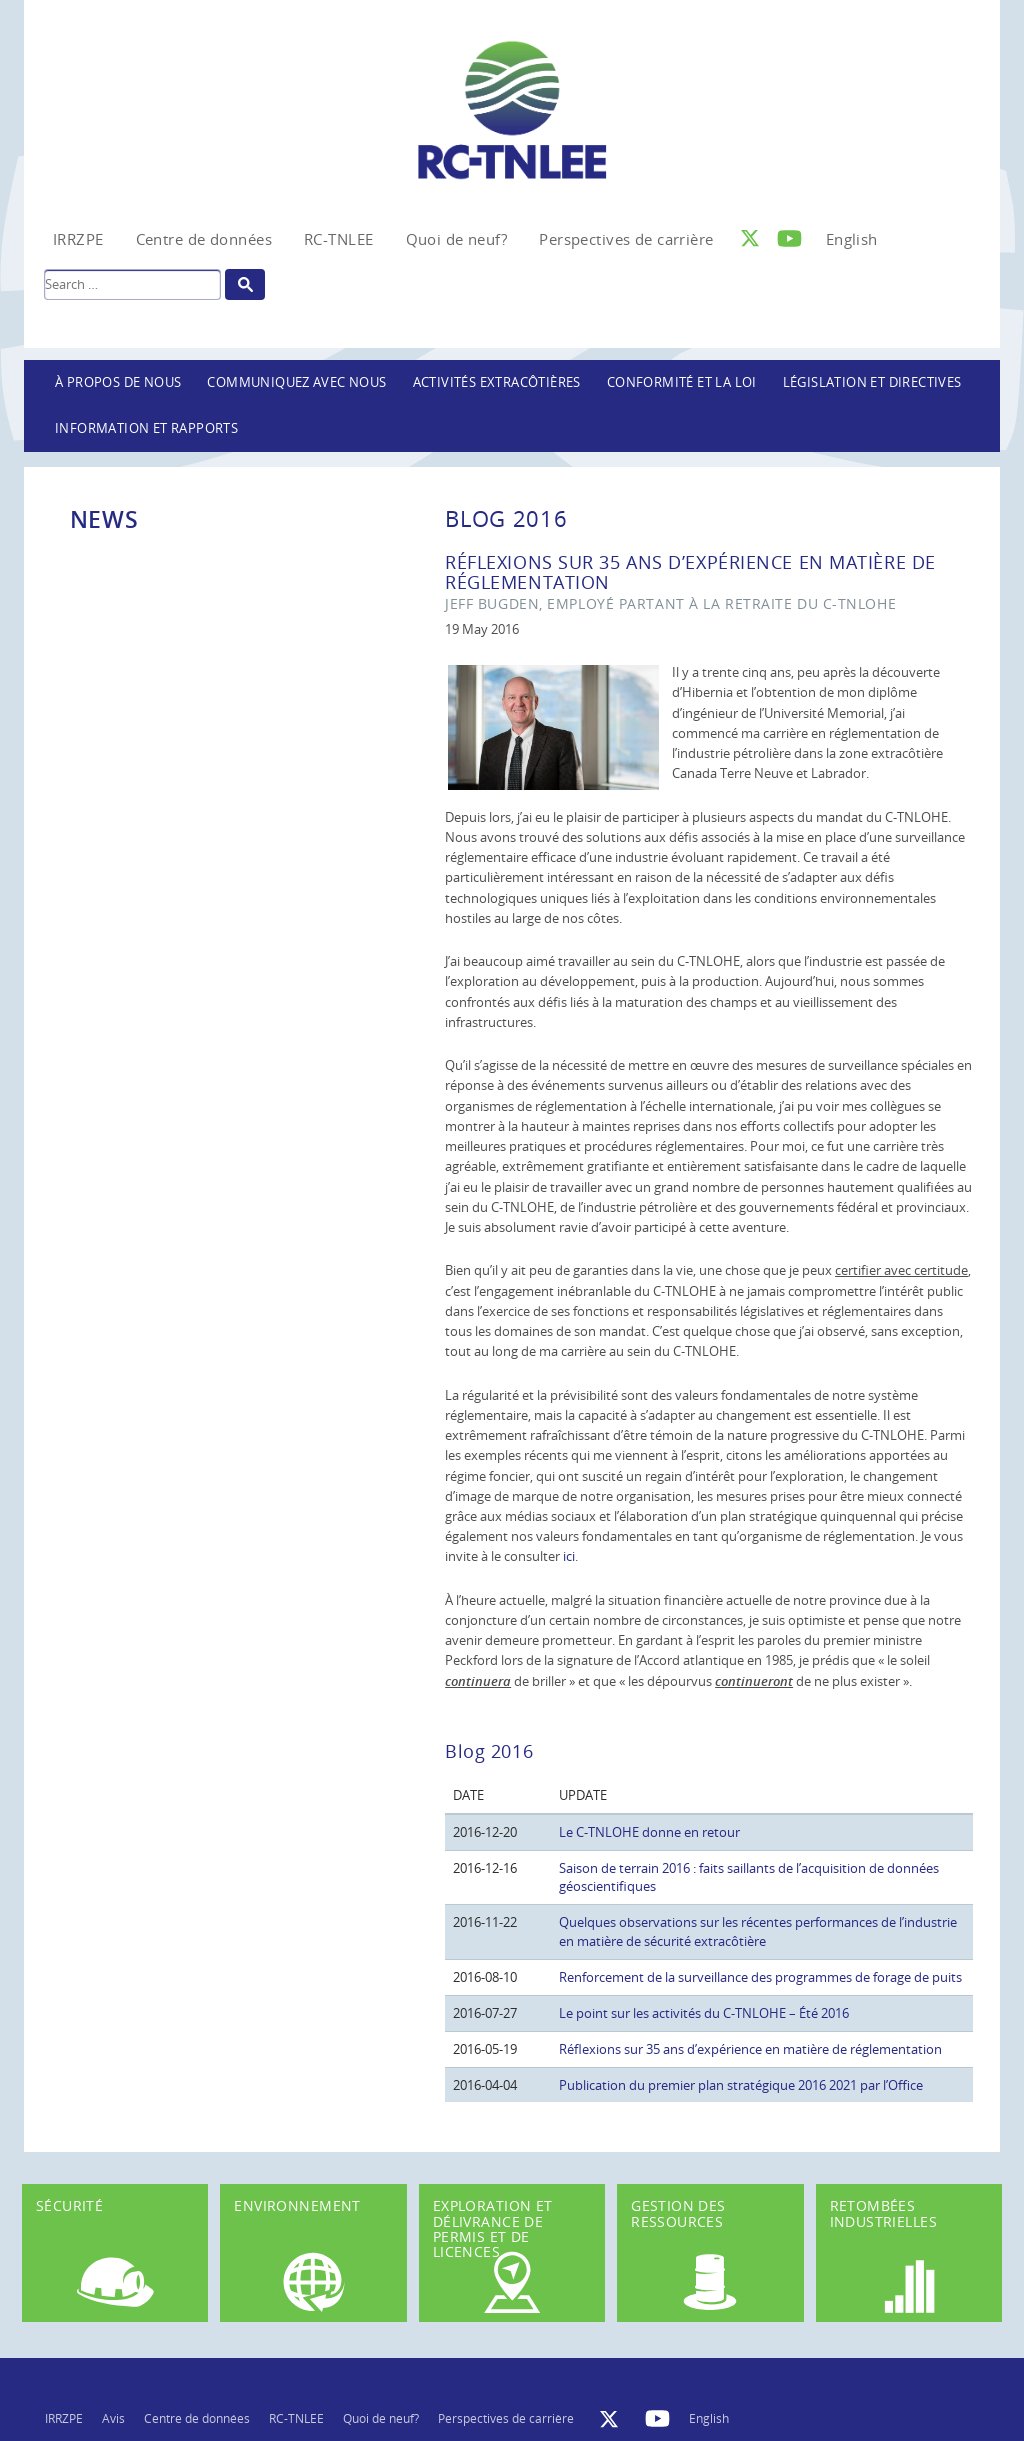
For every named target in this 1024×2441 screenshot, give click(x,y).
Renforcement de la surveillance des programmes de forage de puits (760, 1977)
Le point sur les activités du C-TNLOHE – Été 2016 (704, 2013)
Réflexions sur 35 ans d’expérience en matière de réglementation (750, 2049)
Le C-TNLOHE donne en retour (649, 1832)
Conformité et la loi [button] (682, 382)
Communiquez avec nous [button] (296, 382)
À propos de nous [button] (118, 382)
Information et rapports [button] (146, 428)
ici (569, 1556)
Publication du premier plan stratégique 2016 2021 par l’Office (741, 2085)
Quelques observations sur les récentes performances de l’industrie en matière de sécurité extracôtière (758, 1931)
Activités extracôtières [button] (497, 382)
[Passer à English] (852, 239)
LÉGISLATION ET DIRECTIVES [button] (872, 382)
